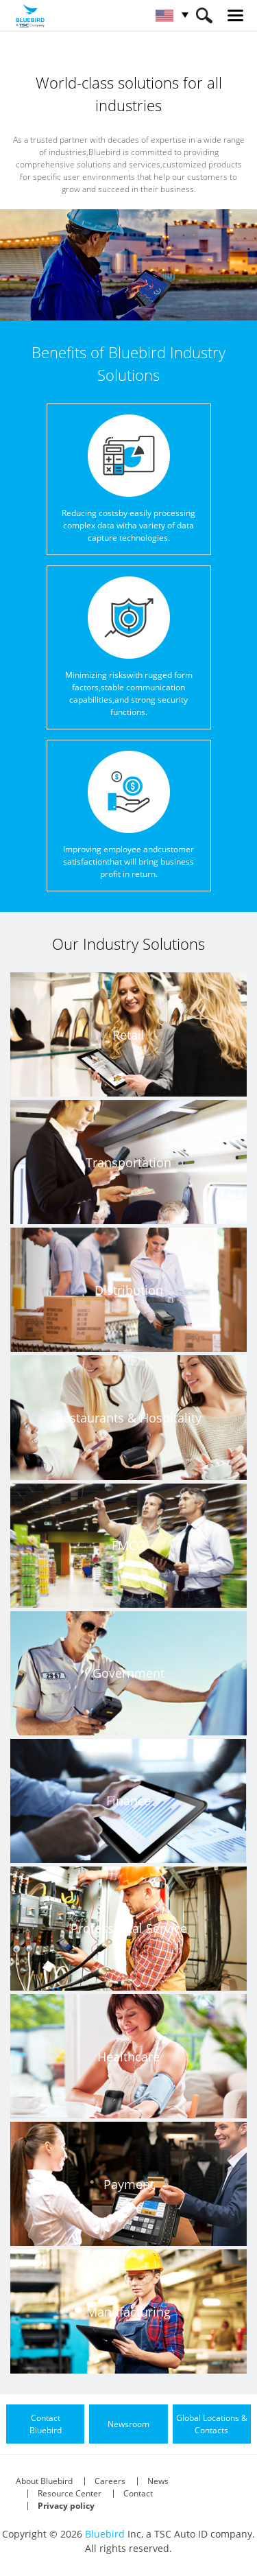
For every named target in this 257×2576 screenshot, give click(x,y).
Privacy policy (66, 2505)
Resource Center (69, 2493)
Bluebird (105, 2533)
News (158, 2481)
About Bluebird (44, 2481)
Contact (138, 2493)
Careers (110, 2481)
